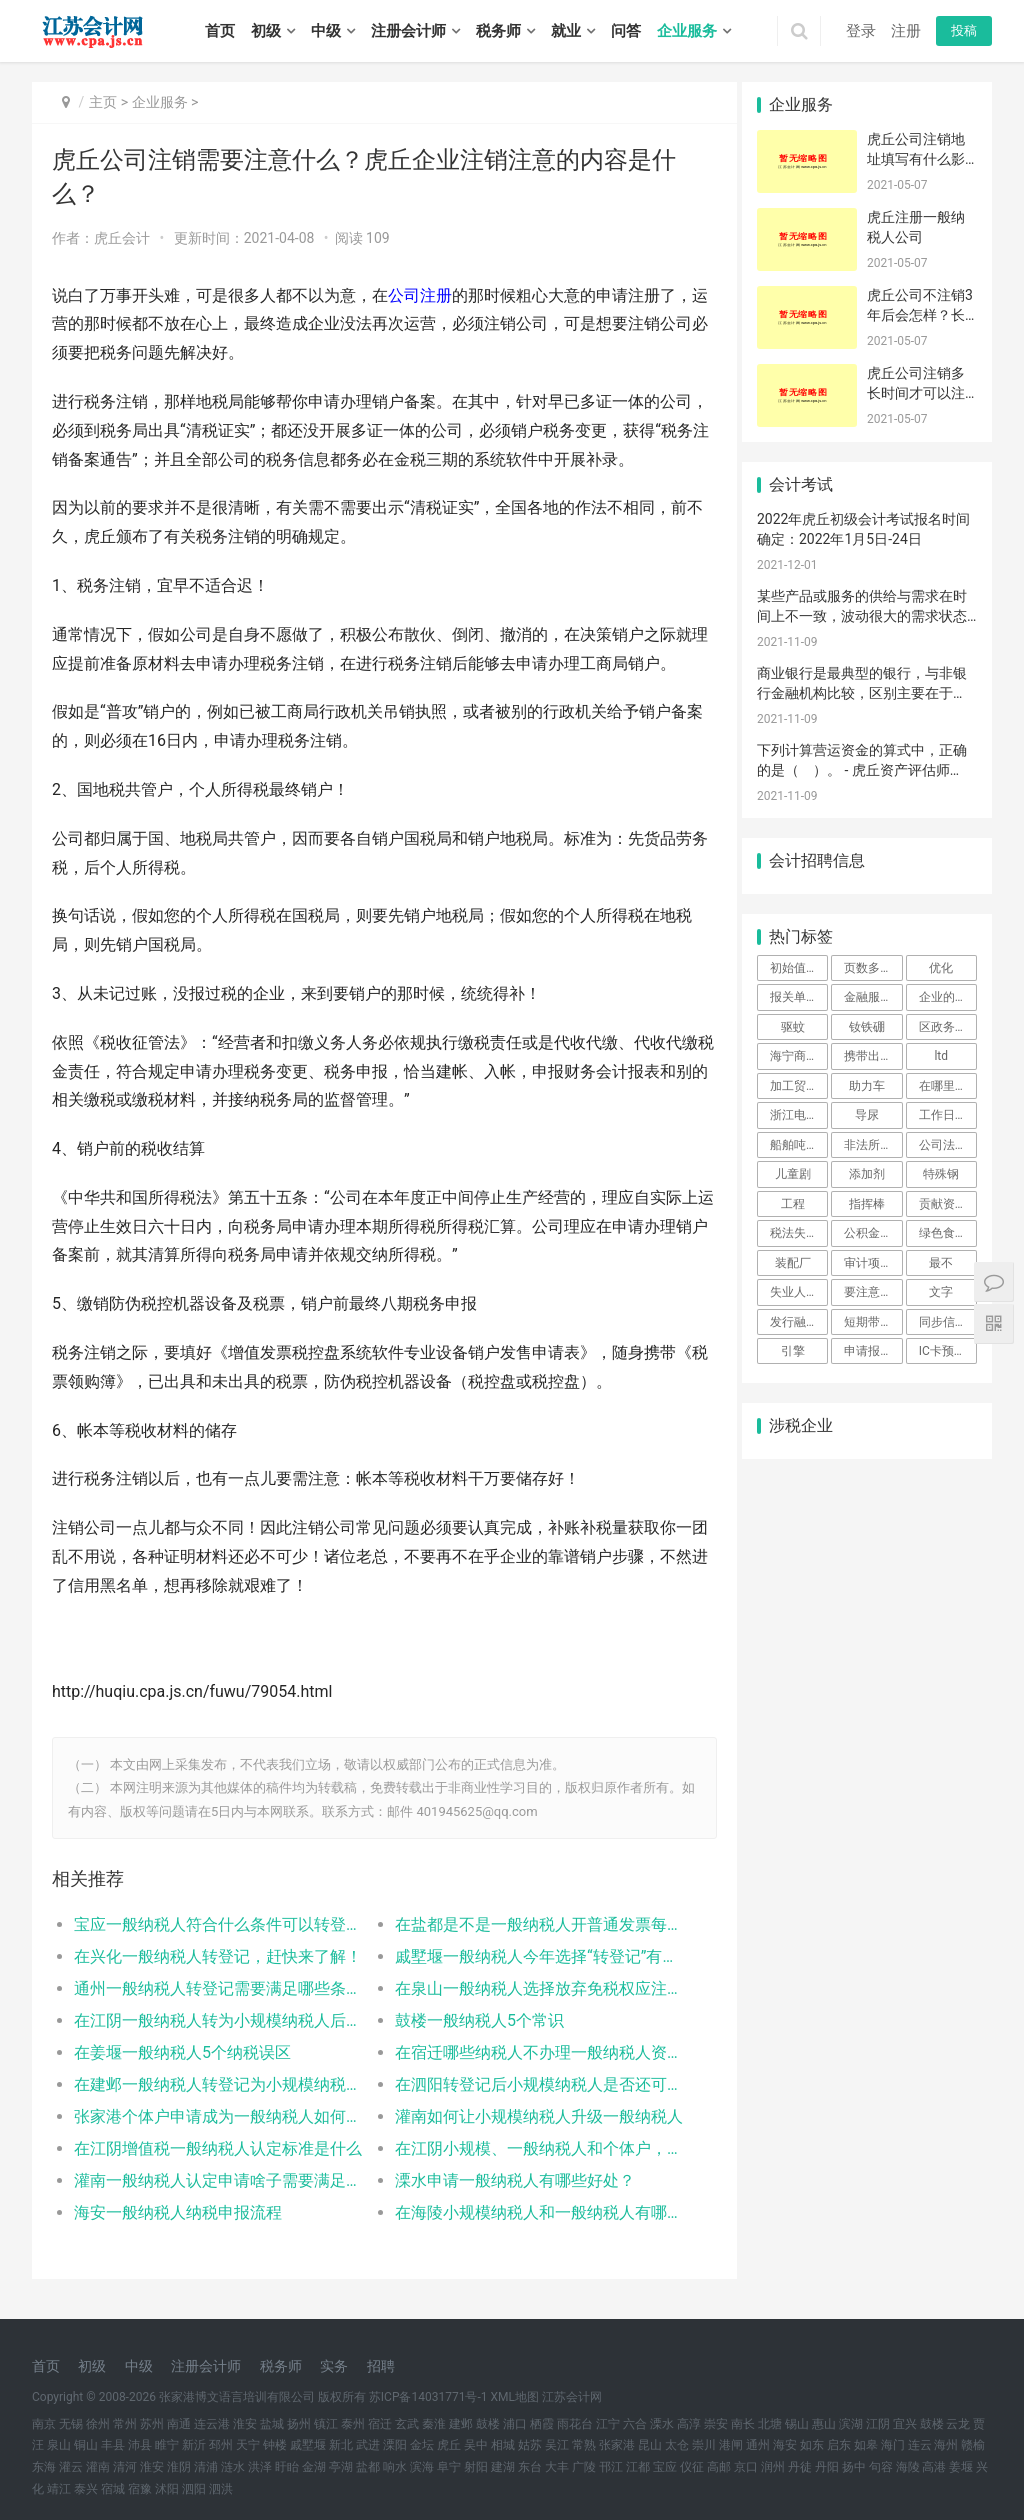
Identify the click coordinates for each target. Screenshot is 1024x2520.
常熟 (584, 2445)
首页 (220, 31)
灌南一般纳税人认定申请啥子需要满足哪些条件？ (215, 2180)
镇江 (326, 2424)
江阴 (878, 2424)
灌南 (98, 2467)
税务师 (498, 31)
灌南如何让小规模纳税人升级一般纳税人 (528, 2116)
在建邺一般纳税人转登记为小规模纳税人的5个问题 (215, 2084)
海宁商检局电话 (799, 1056)
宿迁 (380, 2424)
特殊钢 (941, 1174)
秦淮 (434, 2424)
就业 (566, 31)
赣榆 (973, 2445)
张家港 (617, 2445)
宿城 (113, 2489)
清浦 (206, 2467)
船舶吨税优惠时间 (799, 1145)
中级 (326, 31)
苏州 (152, 2424)
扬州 (299, 2424)
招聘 (381, 2366)
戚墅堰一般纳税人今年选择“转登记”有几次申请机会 (528, 1956)
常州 (125, 2424)
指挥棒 (867, 1204)
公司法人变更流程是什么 (948, 1145)
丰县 (113, 2445)
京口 (746, 2467)
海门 (893, 2445)
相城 (503, 2445)
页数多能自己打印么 (873, 968)
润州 (773, 2467)
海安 (785, 2445)
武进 (368, 2445)
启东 (839, 2445)
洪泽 (260, 2467)
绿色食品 (943, 1233)
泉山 (59, 2445)
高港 (934, 2467)
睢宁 (167, 2445)
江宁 (608, 2424)
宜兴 (905, 2424)
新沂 (194, 2445)
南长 (743, 2424)
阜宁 (449, 2467)
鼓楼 (488, 2424)
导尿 (867, 1115)
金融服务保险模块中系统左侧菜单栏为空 (873, 997)
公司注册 (420, 295)
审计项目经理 (873, 1263)
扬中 (854, 2467)
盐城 (272, 2424)
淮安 (245, 2424)
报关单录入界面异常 (799, 997)
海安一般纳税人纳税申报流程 (178, 2212)
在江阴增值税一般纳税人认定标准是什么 (215, 2148)
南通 (179, 2424)
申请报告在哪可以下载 (873, 1351)
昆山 (650, 2445)
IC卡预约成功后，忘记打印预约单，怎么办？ (948, 1351)
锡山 (797, 2424)
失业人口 (794, 1292)
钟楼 (275, 2445)
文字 (941, 1292)
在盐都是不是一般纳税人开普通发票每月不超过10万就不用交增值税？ (528, 1924)
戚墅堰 (308, 2445)
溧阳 (395, 2445)
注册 (906, 31)
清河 (125, 2467)
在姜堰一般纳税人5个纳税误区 (182, 2052)
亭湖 (341, 2467)
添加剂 (867, 1174)
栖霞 (542, 2424)
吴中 (476, 2445)
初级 (266, 31)
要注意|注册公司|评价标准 (873, 1292)
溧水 (662, 2424)
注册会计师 (408, 31)
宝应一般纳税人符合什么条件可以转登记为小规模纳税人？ (215, 1924)
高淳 (689, 2424)
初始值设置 (799, 968)
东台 (530, 2467)
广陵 (584, 2467)
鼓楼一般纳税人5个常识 (471, 2020)
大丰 (557, 2467)
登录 (861, 31)
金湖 (314, 2467)
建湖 (503, 2467)
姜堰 (961, 2467)
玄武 (407, 2424)
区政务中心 (948, 1027)
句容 (881, 2467)
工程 (793, 1204)
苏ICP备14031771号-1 (428, 2397)
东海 (44, 2467)
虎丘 (449, 2445)
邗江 (611, 2467)
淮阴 (179, 2467)
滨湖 (851, 2424)
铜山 (86, 2445)
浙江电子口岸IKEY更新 (799, 1115)
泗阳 (194, 2489)
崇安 (716, 2424)
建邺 (461, 2424)
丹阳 (827, 2467)
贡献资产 (943, 1204)
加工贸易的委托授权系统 (799, 1086)
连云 (920, 2445)
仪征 (692, 2467)
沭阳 (167, 2489)
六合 (635, 2424)
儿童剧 (793, 1174)
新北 (341, 2445)
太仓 (677, 2445)
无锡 (71, 2424)
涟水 (233, 2467)
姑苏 (530, 2445)
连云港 (212, 2424)
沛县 (140, 2445)
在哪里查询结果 (948, 1086)
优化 (941, 968)
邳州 (221, 2445)
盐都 (368, 2467)
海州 (946, 2445)
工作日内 (943, 1115)
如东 (812, 2445)
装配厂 (793, 1263)
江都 (638, 2467)
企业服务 (687, 31)
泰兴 (86, 2489)
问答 (626, 31)
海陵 (908, 2467)
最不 (941, 1263)
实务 (334, 2366)
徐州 (98, 2424)
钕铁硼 (867, 1027)
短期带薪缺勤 (873, 1322)
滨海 (422, 2467)
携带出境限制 (873, 1056)
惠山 (824, 2424)
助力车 (867, 1086)
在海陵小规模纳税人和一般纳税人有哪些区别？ (528, 2212)
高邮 (719, 2467)
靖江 (59, 2489)
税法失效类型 (799, 1233)
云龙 (958, 2424)
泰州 (353, 2424)
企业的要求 (948, 997)
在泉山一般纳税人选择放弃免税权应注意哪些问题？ (528, 1988)
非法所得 (868, 1145)
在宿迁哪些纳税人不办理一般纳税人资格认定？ (528, 2052)
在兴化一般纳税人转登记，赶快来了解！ (215, 1956)
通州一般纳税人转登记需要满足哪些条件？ (215, 1988)
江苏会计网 (572, 2397)
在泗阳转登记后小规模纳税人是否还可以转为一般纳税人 (528, 2084)
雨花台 (575, 2424)
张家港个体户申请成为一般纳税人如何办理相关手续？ (215, 2116)
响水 (395, 2467)
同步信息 (943, 1322)
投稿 (964, 30)
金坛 (422, 2445)
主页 (103, 102)
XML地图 (515, 2397)
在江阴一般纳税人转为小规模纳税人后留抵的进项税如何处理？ (215, 2020)
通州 (758, 2445)
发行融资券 (799, 1322)
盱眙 (287, 2467)
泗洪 (221, 2489)
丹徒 (800, 2467)
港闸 (731, 2445)
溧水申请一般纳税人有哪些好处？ (507, 2180)
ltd (941, 1056)
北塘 (770, 2424)
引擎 (793, 1351)
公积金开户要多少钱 (873, 1233)
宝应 (665, 2467)
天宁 (248, 2445)
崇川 (704, 2445)
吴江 (557, 2445)
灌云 (71, 2467)
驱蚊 (793, 1027)
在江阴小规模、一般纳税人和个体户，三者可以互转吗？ (528, 2148)
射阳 (476, 2467)
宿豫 (140, 2489)
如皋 (866, 2445)
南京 (44, 2424)
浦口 (515, 2424)
